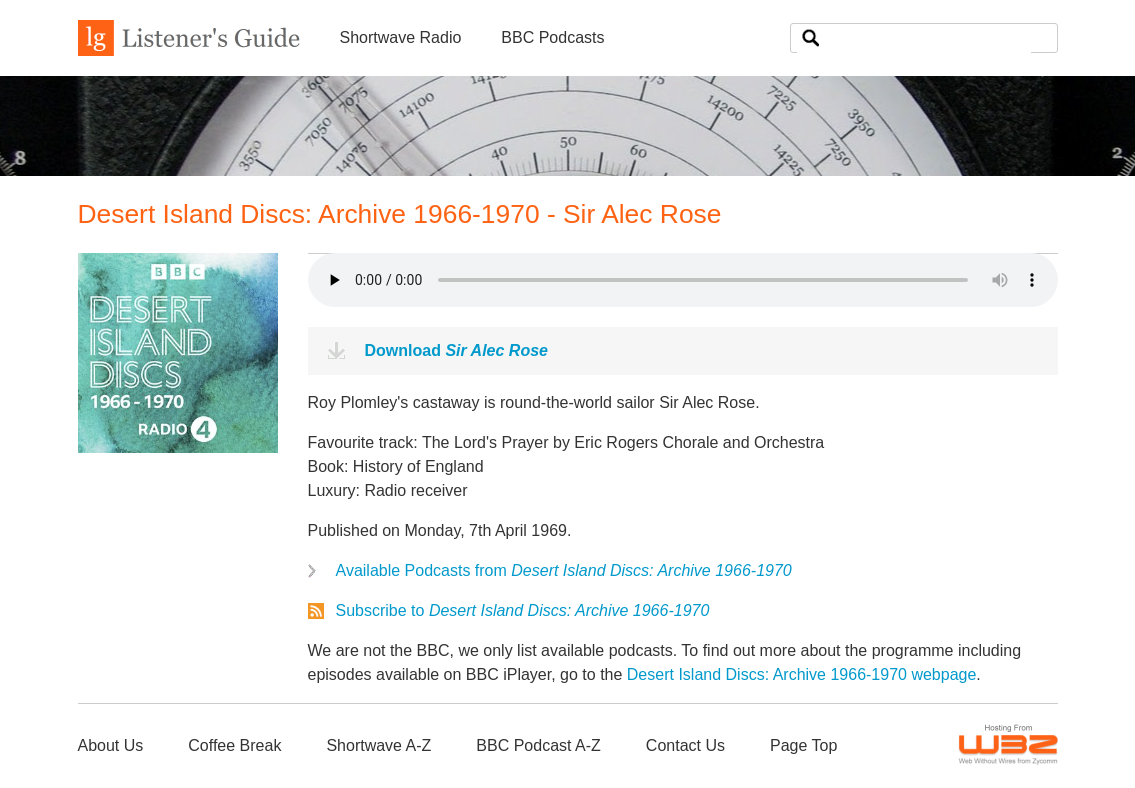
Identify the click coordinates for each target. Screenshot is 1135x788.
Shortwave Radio (401, 37)
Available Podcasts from (564, 570)
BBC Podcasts (552, 37)
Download (456, 350)
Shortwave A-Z (378, 745)
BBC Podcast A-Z (538, 745)
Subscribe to (523, 610)
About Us (111, 745)
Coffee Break (234, 745)
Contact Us (685, 745)
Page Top (803, 745)
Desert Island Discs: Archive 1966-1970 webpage (802, 674)
